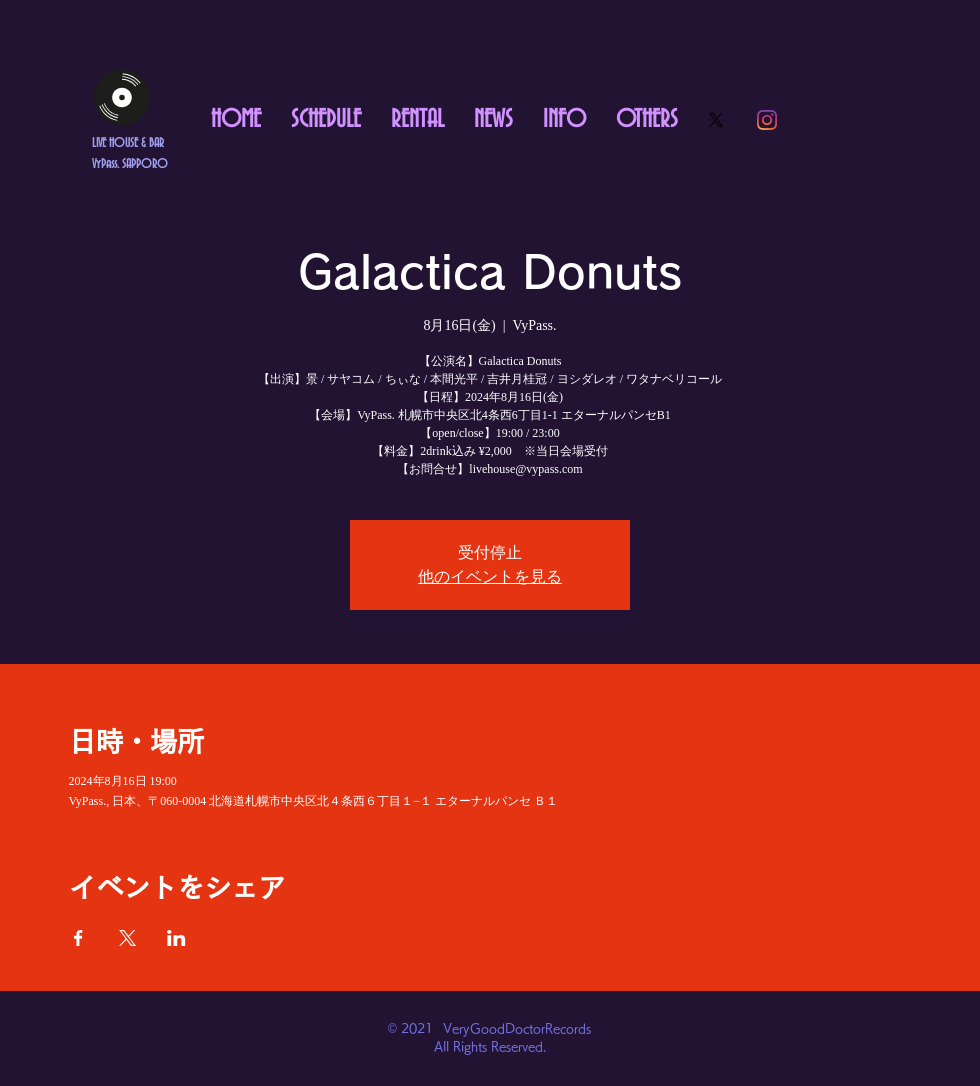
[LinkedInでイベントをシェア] (176, 938)
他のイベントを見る (490, 576)
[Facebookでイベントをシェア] (78, 938)
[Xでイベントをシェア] (127, 938)
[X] (716, 120)
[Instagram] (767, 120)
